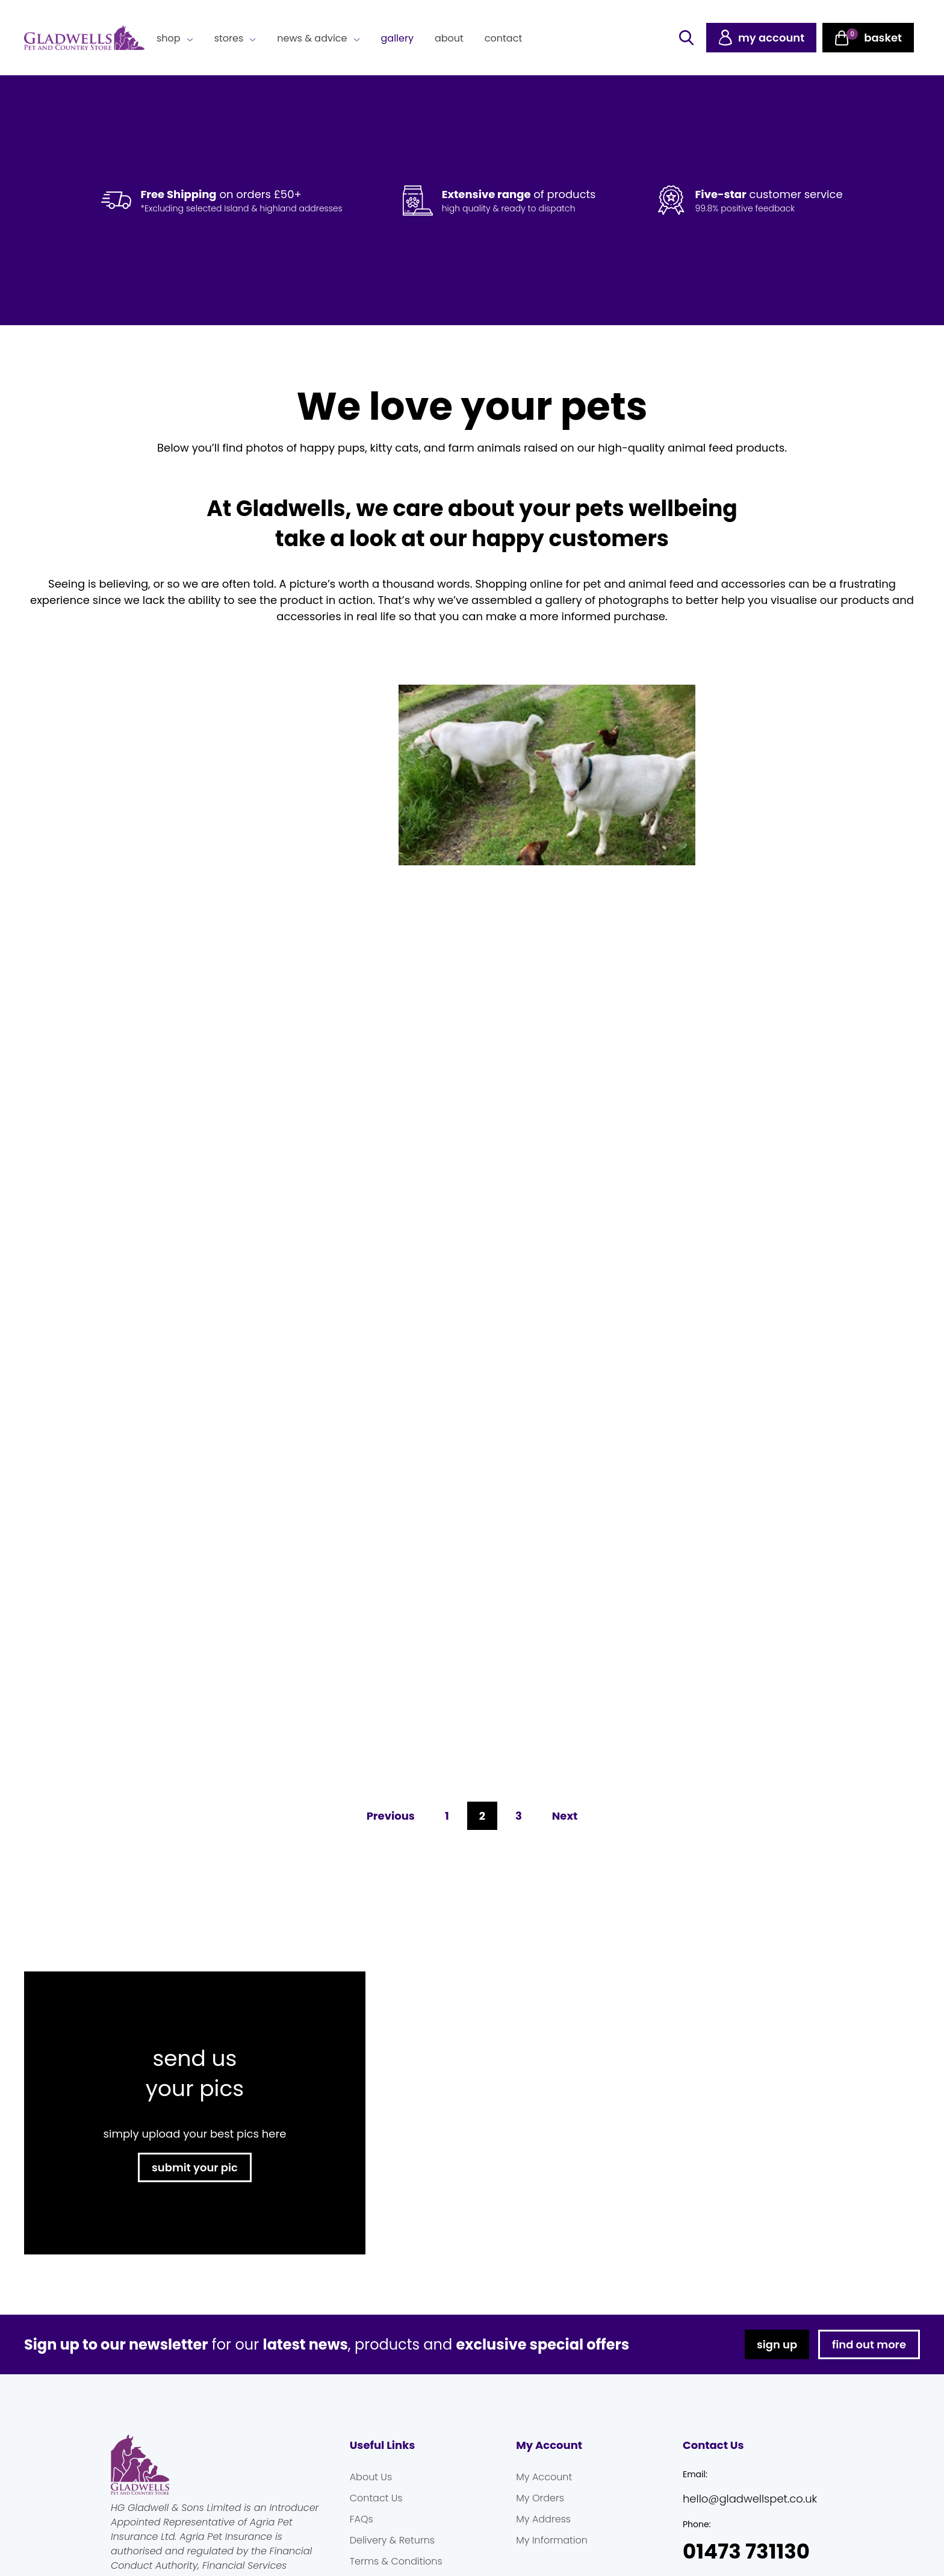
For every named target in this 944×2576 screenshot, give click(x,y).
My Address (543, 2519)
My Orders (540, 2498)
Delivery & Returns (392, 2540)
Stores (229, 38)
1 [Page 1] (446, 1815)
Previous (391, 1815)
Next (565, 1815)
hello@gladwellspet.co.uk (750, 2498)
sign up (777, 2344)
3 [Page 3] (518, 1815)
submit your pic (195, 2167)
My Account (544, 2477)
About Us (371, 2477)
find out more (869, 2344)
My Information (552, 2540)
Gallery (397, 38)
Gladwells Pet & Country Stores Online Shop (84, 38)
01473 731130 (746, 2551)
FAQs (361, 2519)
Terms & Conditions (396, 2561)
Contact (503, 38)
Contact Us (376, 2498)
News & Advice (312, 38)
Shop (169, 38)
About (449, 38)
